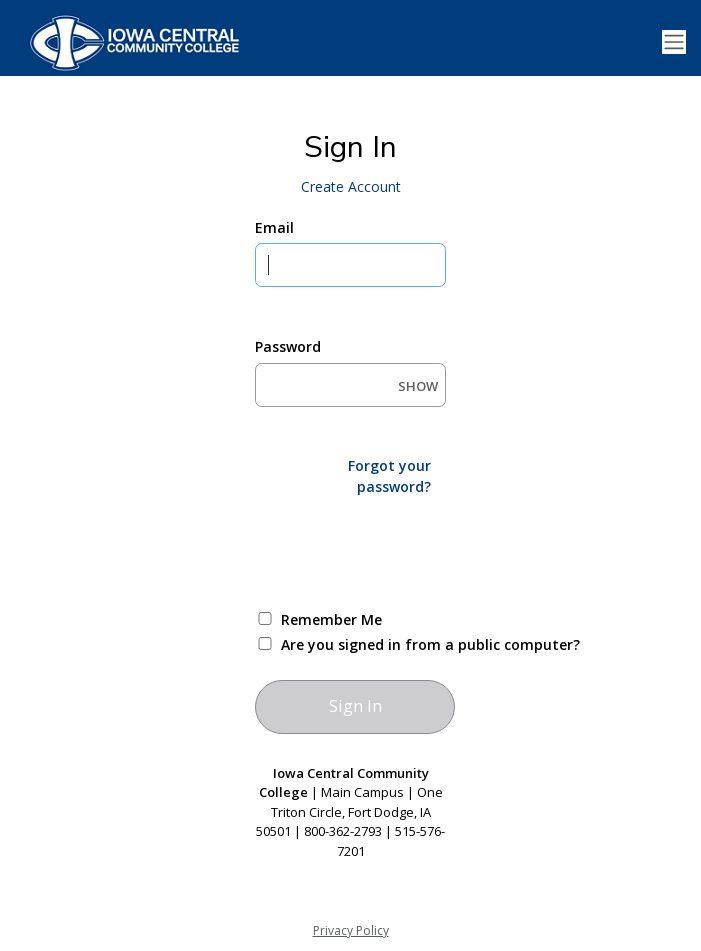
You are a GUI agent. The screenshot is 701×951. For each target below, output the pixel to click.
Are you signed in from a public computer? (373, 644)
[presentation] (407, 551)
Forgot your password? (389, 476)
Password (288, 346)
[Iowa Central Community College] (130, 42)
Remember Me (331, 619)
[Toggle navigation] (674, 42)
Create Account (351, 186)
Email (274, 227)
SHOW (418, 386)
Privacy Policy (351, 930)
